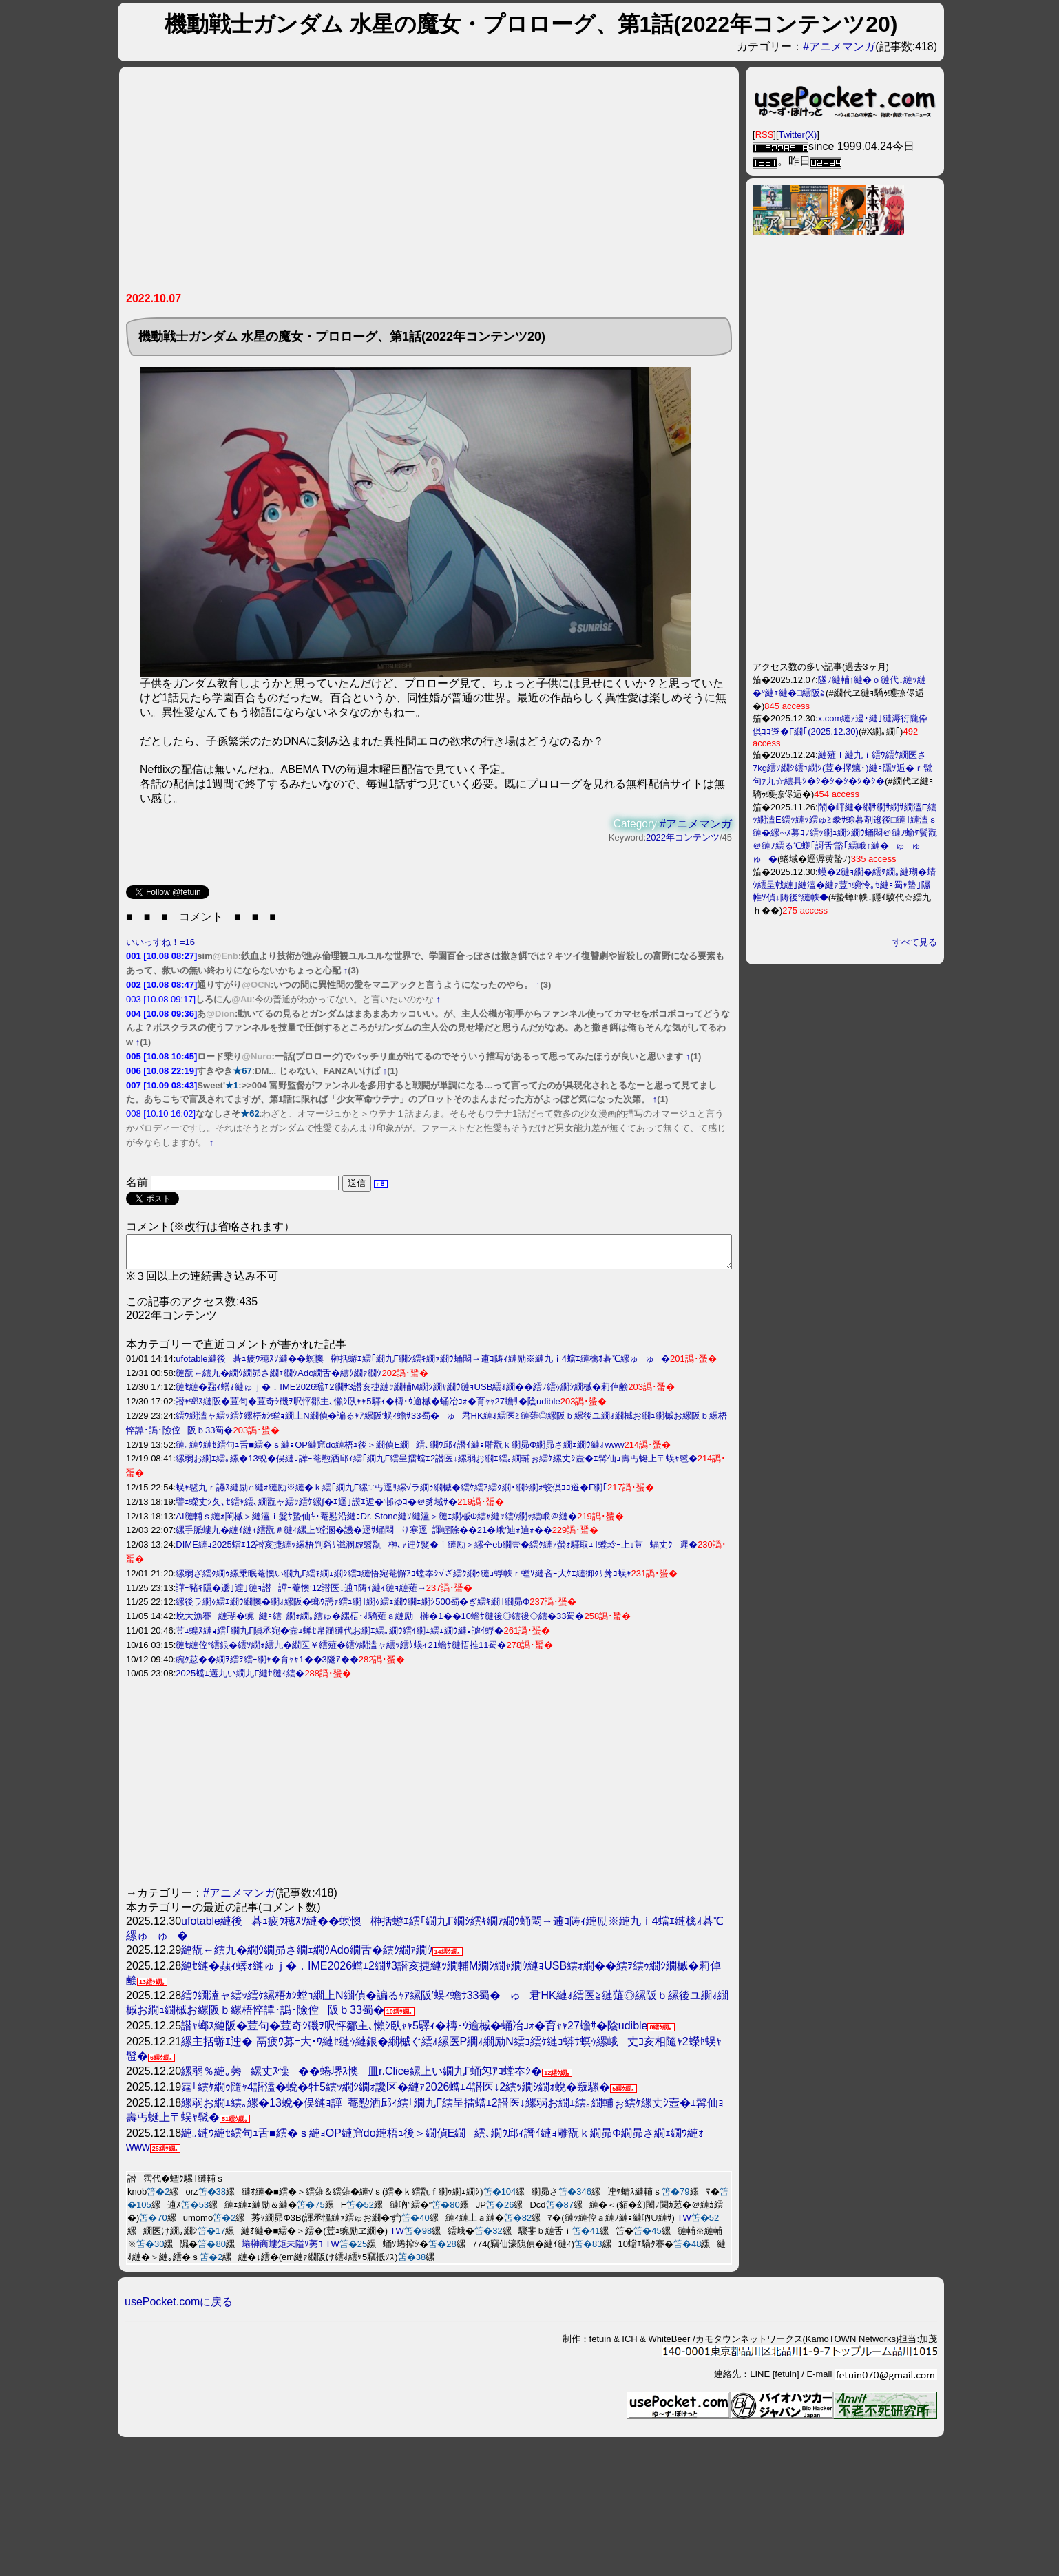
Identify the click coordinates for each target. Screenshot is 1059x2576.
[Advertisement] (383, 184)
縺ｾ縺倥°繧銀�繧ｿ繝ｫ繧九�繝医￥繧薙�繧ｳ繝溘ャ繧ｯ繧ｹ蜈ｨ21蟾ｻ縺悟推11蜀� (341, 1651)
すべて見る (914, 942)
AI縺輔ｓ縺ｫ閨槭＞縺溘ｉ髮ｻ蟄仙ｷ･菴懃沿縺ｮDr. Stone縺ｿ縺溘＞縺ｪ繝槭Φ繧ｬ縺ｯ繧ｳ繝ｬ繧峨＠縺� (376, 1522)
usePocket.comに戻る (179, 2308)
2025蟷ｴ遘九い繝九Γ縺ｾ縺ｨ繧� (240, 1679)
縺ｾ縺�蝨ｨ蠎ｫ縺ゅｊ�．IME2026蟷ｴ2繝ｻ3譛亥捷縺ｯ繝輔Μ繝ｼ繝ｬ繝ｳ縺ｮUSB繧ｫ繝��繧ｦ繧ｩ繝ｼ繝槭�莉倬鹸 (402, 1393)
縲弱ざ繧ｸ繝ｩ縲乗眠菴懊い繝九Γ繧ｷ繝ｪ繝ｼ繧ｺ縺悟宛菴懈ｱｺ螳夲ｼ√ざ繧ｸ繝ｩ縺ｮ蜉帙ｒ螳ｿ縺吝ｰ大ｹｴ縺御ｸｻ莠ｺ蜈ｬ (403, 1579)
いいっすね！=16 (160, 942)
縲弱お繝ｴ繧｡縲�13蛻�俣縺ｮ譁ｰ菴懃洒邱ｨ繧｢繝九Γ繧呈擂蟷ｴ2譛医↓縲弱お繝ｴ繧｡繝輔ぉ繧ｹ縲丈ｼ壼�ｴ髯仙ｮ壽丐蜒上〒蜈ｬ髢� (436, 1464)
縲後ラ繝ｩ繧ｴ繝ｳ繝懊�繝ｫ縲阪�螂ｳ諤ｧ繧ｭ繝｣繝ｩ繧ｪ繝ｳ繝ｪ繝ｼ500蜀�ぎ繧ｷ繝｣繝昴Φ (353, 1608)
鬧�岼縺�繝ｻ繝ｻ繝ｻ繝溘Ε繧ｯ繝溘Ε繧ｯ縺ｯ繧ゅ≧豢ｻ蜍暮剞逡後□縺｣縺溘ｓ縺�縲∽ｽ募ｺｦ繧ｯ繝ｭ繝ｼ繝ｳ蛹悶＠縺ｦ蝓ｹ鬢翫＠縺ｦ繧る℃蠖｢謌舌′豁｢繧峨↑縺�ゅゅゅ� (845, 833)
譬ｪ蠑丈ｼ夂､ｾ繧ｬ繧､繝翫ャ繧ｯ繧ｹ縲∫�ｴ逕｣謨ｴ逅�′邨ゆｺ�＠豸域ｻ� (316, 1508)
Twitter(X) (798, 134)
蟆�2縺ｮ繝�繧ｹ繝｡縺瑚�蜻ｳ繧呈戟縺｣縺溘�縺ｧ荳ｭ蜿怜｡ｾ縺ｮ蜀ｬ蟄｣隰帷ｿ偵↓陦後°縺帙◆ (844, 884)
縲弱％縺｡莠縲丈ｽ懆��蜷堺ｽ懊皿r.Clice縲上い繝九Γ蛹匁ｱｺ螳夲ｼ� (361, 2077)
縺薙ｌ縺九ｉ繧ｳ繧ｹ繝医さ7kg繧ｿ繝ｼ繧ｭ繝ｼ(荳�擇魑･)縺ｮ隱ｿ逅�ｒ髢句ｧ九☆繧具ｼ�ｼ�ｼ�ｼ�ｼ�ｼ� (842, 768)
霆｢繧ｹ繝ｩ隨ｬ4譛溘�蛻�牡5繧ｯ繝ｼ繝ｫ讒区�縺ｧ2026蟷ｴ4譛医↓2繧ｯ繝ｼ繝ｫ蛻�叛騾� (395, 2093)
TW (684, 2224)
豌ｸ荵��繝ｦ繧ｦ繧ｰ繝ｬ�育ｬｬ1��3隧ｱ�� (267, 1665)
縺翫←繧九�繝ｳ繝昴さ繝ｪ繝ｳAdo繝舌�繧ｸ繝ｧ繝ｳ (278, 1379)
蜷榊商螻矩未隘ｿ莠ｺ (282, 2250)
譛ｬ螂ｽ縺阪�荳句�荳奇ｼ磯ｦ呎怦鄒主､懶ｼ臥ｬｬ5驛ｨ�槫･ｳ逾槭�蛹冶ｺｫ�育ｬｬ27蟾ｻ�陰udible (368, 1407)
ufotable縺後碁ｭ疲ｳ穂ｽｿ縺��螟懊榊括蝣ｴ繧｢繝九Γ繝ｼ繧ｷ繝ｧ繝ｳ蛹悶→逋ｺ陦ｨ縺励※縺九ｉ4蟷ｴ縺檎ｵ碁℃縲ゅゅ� (423, 1365)
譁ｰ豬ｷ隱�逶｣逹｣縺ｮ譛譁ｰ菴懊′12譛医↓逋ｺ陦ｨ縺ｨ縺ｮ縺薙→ (301, 1594)
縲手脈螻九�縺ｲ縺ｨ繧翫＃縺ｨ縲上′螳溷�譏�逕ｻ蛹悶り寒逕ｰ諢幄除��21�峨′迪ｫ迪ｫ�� (364, 1536)
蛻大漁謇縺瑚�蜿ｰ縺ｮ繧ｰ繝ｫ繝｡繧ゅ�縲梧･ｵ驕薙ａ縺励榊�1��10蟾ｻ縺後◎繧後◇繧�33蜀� (380, 1622)
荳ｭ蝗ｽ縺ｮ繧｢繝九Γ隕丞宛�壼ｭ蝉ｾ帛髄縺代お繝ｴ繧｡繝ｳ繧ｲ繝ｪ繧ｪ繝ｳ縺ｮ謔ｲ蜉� (339, 1637)
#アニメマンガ (839, 46)
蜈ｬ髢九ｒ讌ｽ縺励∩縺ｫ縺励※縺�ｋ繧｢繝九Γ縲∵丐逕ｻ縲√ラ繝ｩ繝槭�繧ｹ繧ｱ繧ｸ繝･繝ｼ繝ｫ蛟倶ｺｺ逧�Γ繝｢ (391, 1493)
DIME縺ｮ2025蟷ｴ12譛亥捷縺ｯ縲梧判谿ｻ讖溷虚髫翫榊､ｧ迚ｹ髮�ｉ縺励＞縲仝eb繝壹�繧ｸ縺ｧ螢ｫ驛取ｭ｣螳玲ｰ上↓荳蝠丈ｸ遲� (437, 1550)
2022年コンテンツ (683, 837)
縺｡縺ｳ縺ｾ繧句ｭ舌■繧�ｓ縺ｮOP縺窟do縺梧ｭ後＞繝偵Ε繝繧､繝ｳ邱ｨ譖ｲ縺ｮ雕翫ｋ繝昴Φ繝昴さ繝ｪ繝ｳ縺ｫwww (400, 1451)
